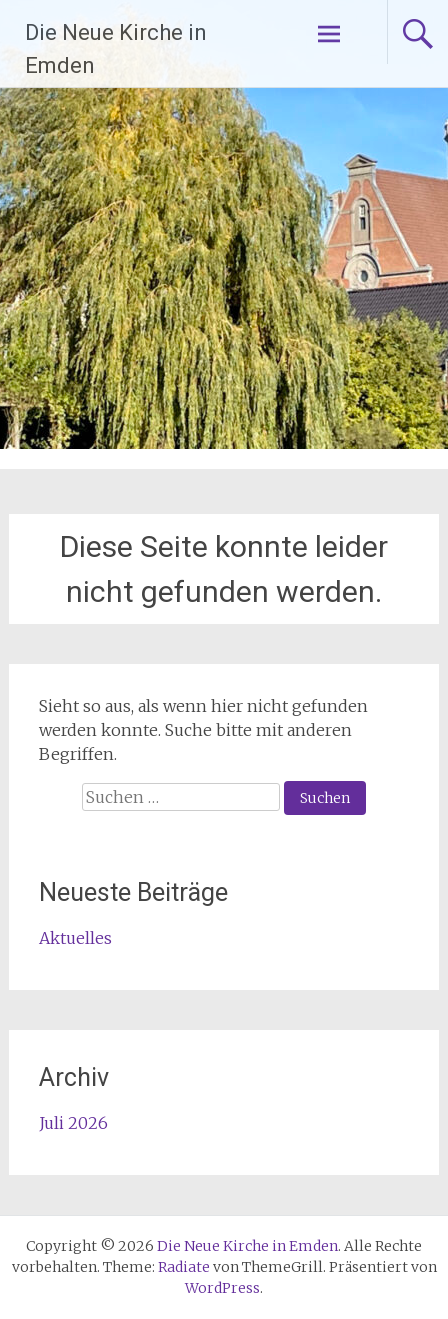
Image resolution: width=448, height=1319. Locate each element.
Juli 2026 (73, 1123)
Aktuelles (75, 938)
